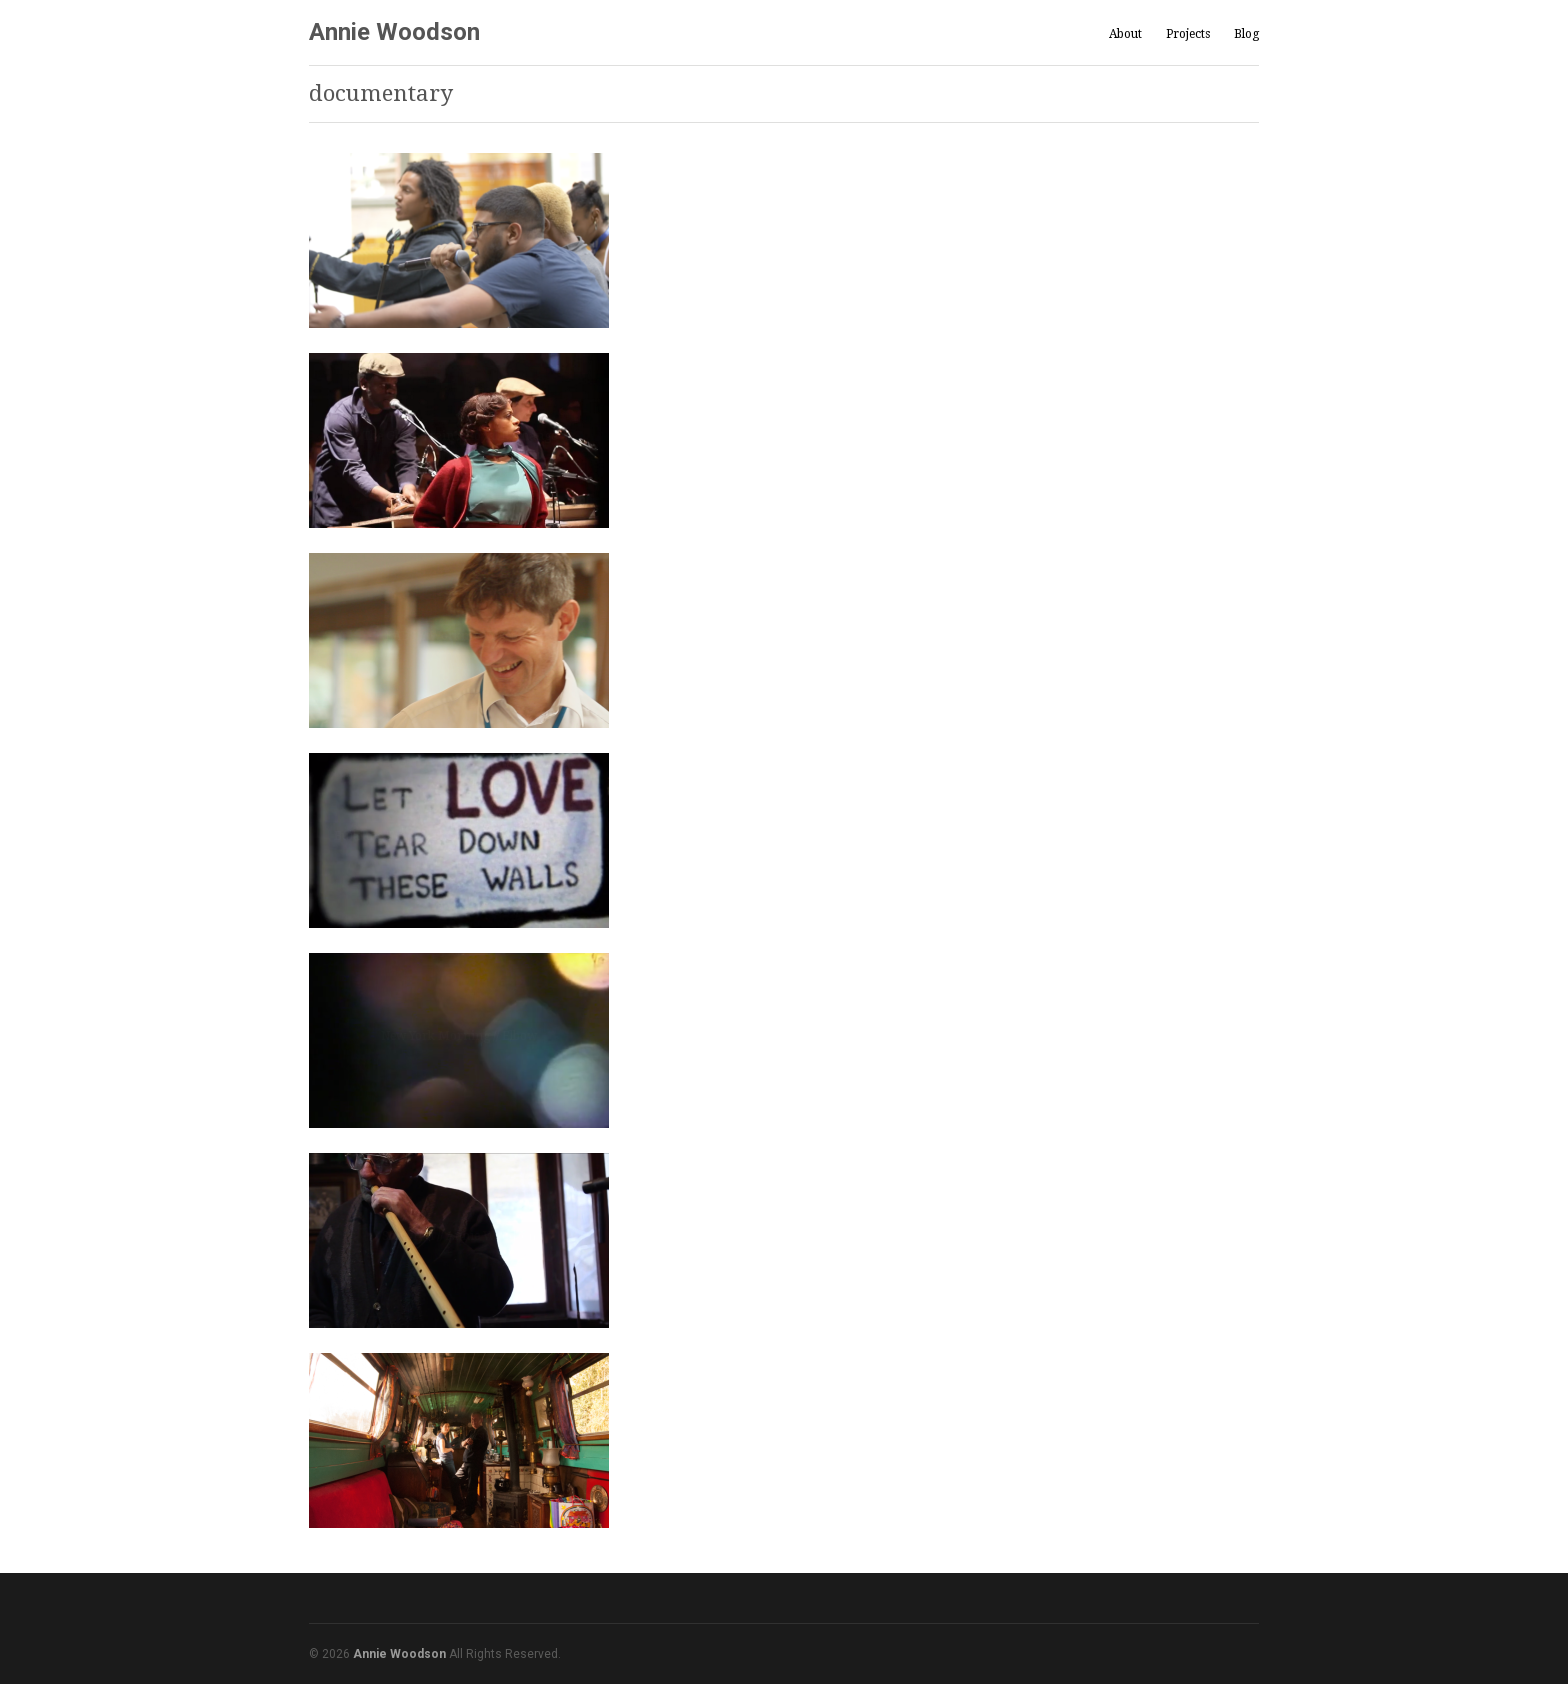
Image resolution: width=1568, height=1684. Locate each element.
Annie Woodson (394, 32)
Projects (1188, 34)
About (1125, 34)
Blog (1246, 34)
